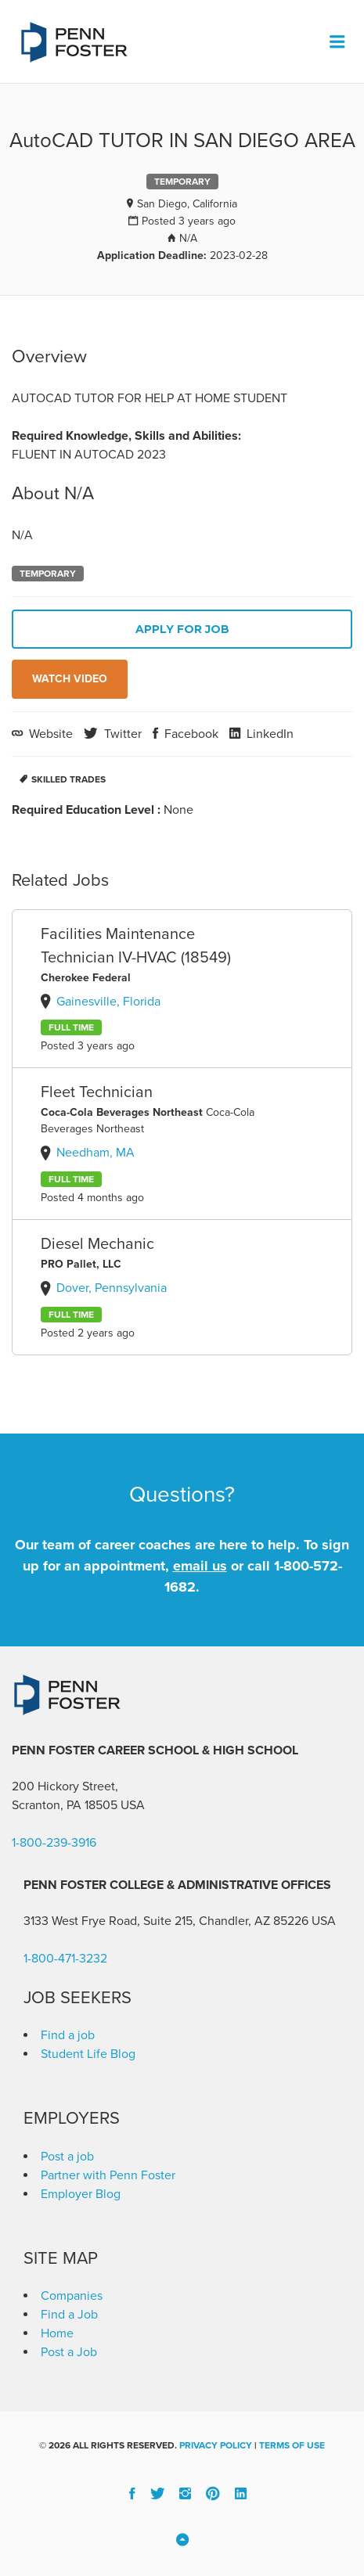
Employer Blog (81, 2194)
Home (57, 2333)
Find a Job (69, 2314)
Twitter (121, 734)
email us (200, 1565)
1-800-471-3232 (65, 1958)
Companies (72, 2296)
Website (49, 734)
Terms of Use (292, 2445)
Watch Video (69, 678)
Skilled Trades (68, 779)
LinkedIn (268, 734)
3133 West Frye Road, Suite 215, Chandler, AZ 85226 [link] (165, 1921)
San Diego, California (187, 203)
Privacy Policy (215, 2445)
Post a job (67, 2156)
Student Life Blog (88, 2054)
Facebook (189, 734)
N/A (188, 238)
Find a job (68, 2035)
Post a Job (69, 2352)
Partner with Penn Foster (108, 2175)
